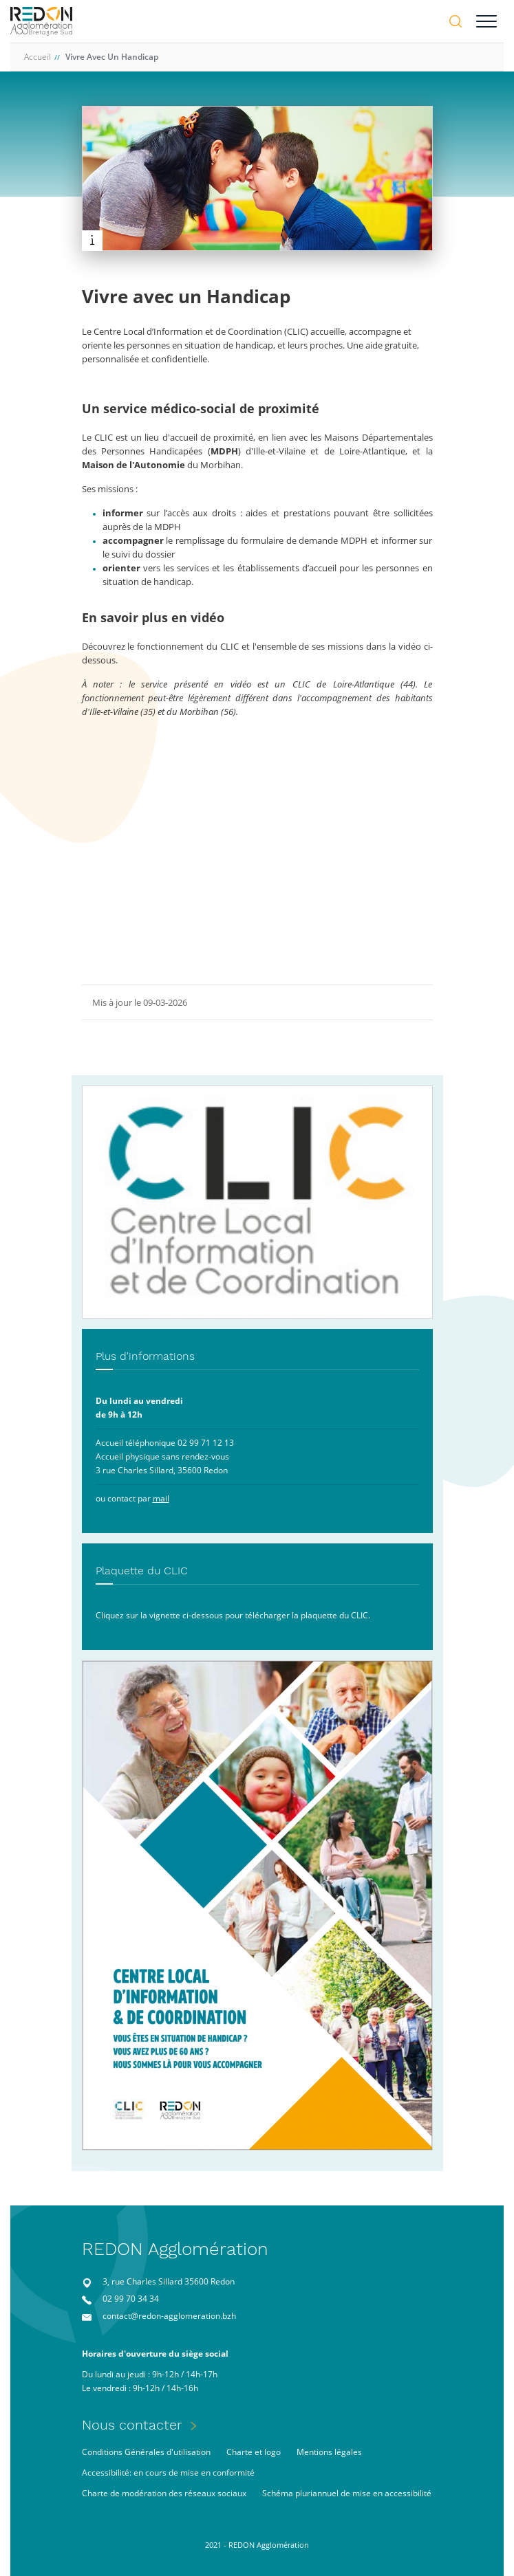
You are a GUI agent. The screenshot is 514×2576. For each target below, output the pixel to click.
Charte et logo (253, 2452)
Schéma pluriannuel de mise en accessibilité (346, 2493)
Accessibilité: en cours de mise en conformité (168, 2472)
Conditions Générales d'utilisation (146, 2452)
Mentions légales (329, 2452)
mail (161, 1498)
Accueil (37, 57)
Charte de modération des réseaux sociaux (164, 2493)
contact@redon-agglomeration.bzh (169, 2316)
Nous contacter (132, 2425)
